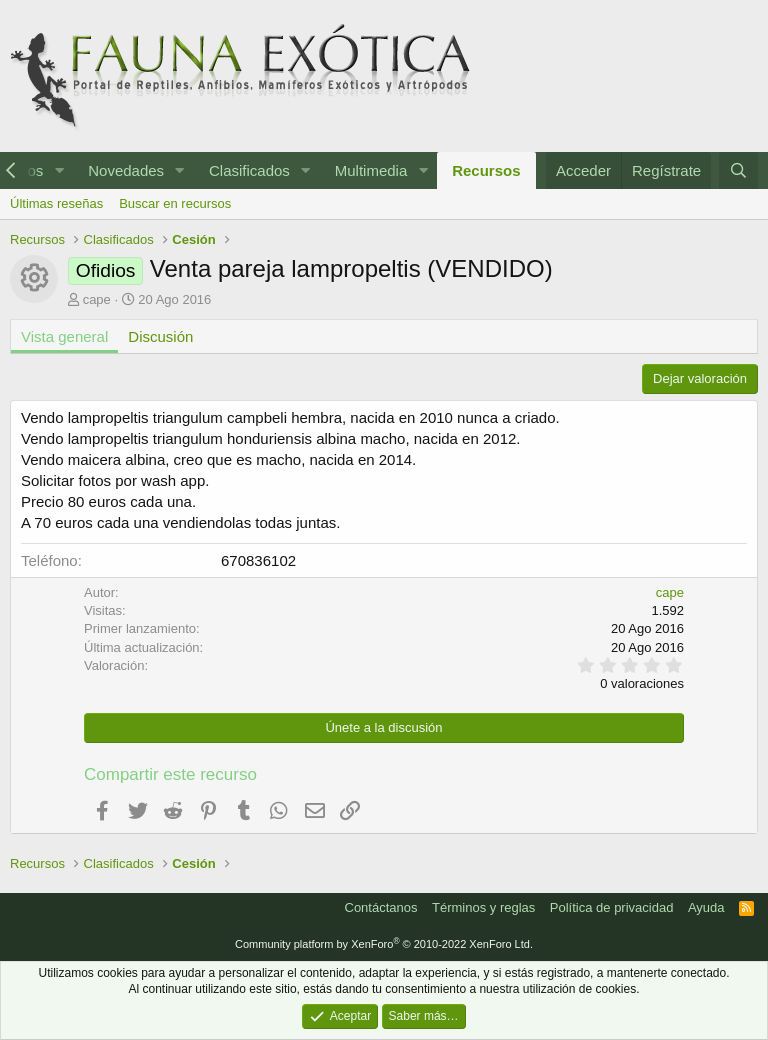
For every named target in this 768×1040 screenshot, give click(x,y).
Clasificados (249, 170)
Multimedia (371, 170)
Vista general (64, 336)
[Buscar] (738, 170)
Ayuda (706, 907)
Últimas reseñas (56, 203)
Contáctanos (381, 907)
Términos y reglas (483, 907)
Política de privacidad (612, 907)
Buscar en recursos (175, 203)
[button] (59, 170)
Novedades (126, 170)
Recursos (486, 170)
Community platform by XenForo (384, 944)
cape (97, 299)
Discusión (160, 336)
